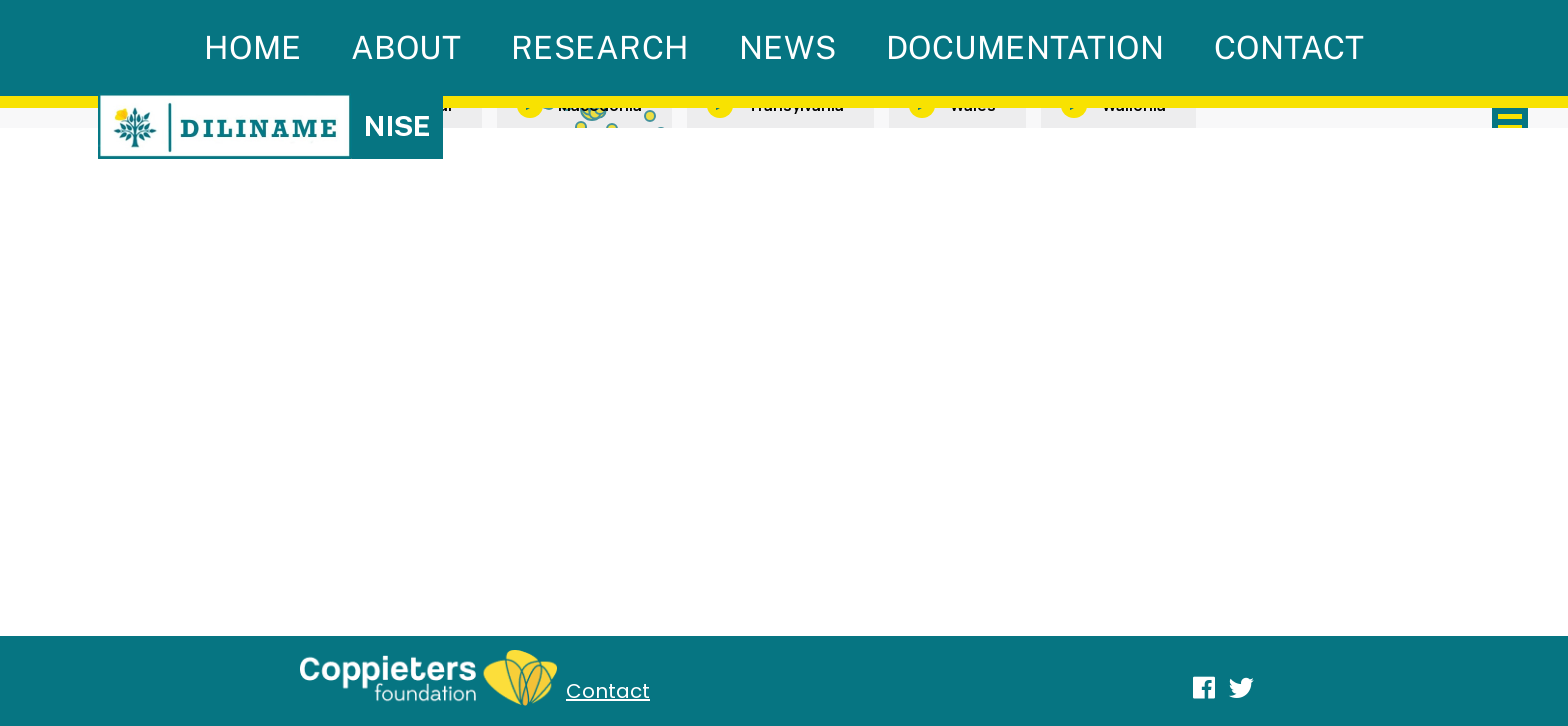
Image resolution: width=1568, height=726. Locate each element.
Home (253, 47)
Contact (1289, 47)
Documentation (1025, 47)
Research (600, 47)
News (788, 47)
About (406, 47)
